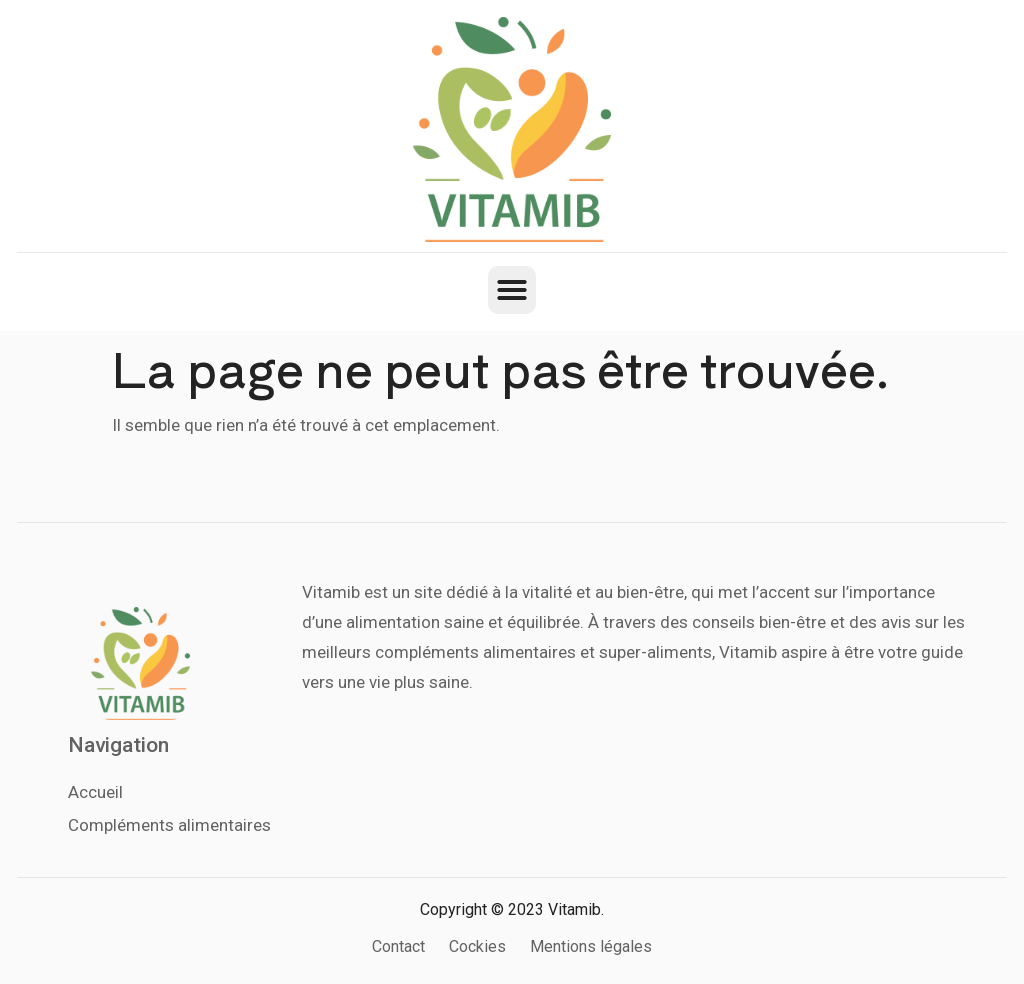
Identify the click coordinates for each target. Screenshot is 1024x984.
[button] (512, 290)
